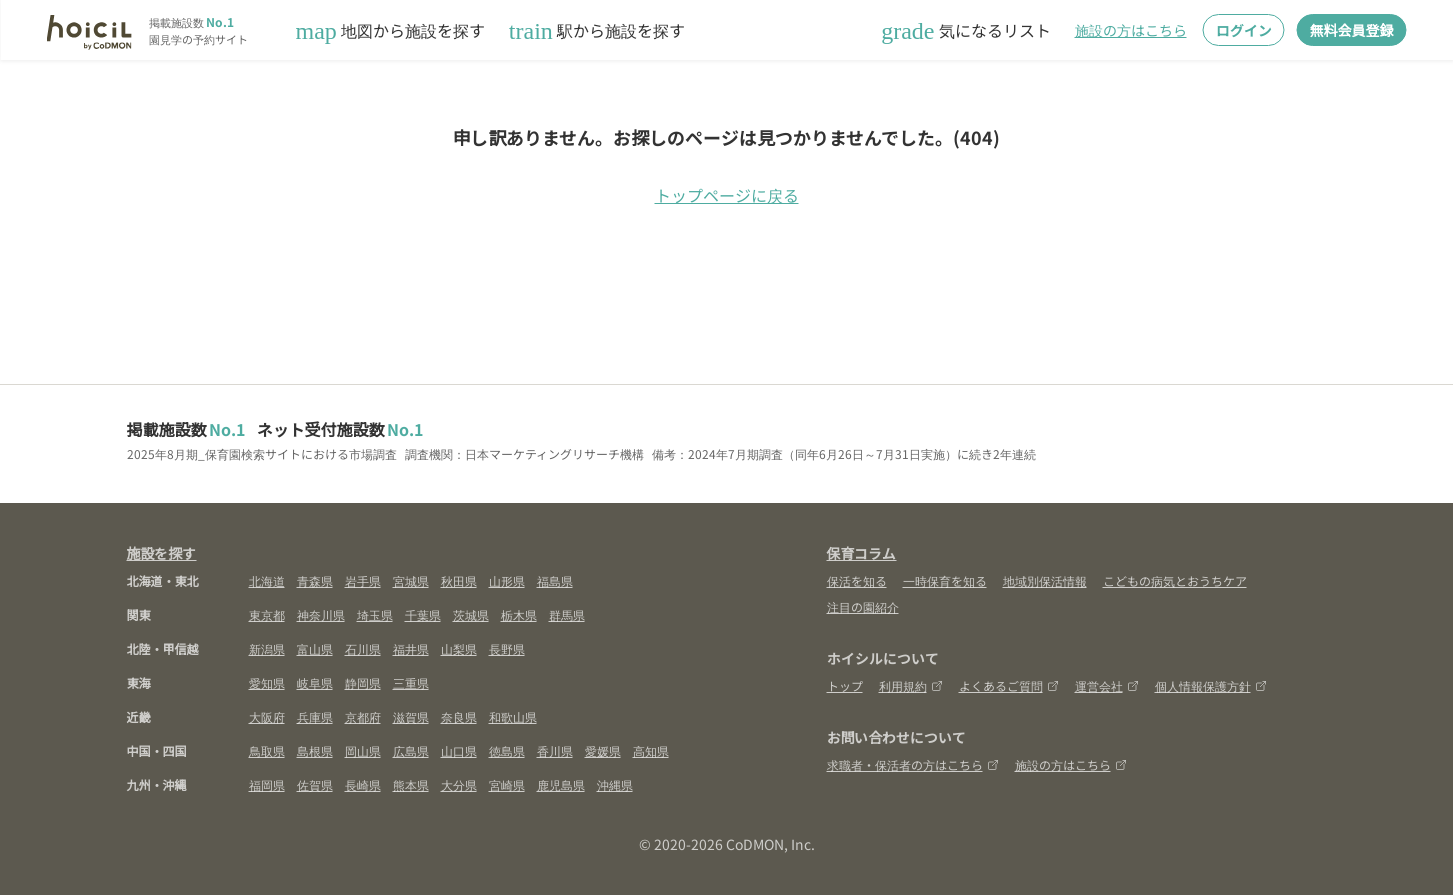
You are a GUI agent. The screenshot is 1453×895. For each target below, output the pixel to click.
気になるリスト (965, 30)
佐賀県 (315, 784)
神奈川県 (321, 614)
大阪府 (267, 716)
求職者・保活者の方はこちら (913, 764)
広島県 (411, 750)
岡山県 (363, 750)
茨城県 (471, 614)
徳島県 (507, 750)
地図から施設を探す (390, 30)
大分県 (459, 784)
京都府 (363, 716)
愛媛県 (603, 750)
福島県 (555, 580)
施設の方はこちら (1131, 30)
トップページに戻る (727, 195)
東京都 (267, 614)
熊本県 (411, 784)
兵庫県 (315, 716)
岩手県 (363, 580)
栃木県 (519, 614)
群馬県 (567, 614)
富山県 (315, 648)
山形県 (507, 580)
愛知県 (267, 682)
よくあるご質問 (1009, 685)
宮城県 (411, 580)
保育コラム (862, 553)
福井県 (411, 648)
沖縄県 (615, 784)
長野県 (507, 648)
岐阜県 (315, 682)
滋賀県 (411, 716)
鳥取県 (267, 750)
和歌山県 (513, 716)
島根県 (315, 750)
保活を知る (857, 580)
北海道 (267, 580)
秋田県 (459, 580)
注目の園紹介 (863, 606)
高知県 (651, 750)
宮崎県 (507, 784)
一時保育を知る (945, 580)
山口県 (459, 750)
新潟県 (267, 648)
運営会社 (1107, 685)
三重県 (411, 682)
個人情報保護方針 (1211, 685)
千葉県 (423, 614)
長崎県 (363, 784)
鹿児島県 (561, 784)
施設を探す (162, 553)
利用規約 (911, 685)
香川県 (555, 750)
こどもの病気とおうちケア (1175, 580)
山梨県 (459, 648)
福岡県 (267, 784)
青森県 (315, 580)
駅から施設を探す (597, 30)
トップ (845, 685)
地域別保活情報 (1045, 580)
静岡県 (363, 682)
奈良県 (459, 716)
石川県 (363, 648)
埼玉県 (375, 614)
